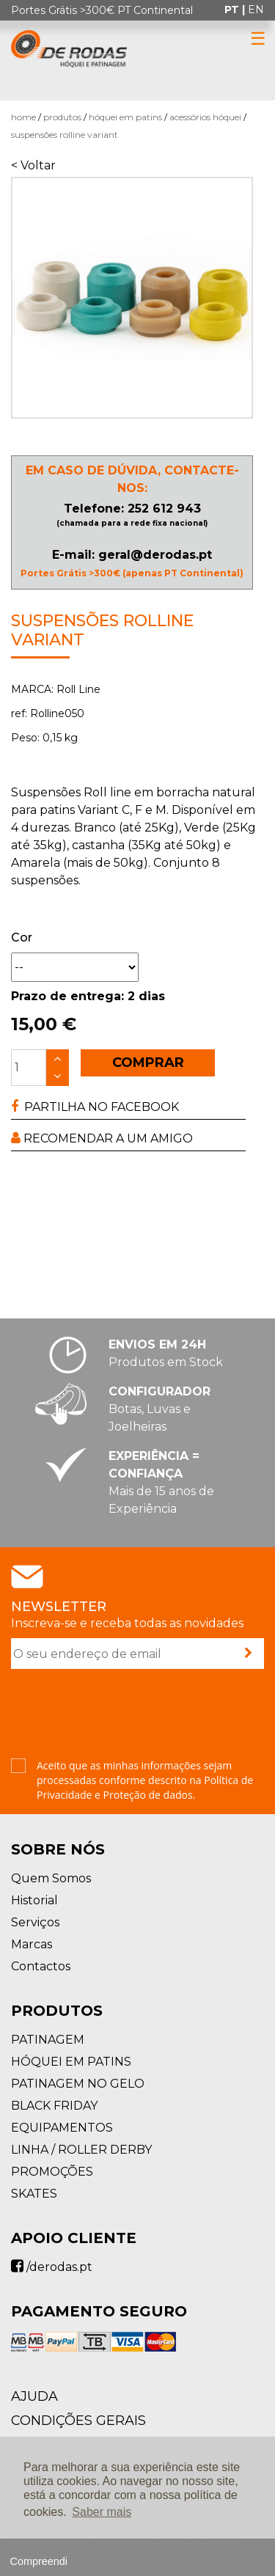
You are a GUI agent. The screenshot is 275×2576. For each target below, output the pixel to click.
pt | (236, 9)
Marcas (31, 1944)
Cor (21, 937)
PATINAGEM (47, 2040)
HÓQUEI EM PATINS (125, 116)
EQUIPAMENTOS (62, 2128)
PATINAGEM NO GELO (77, 2084)
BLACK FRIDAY (54, 2106)
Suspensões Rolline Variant (64, 134)
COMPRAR (148, 1062)
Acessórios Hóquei (205, 116)
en (256, 9)
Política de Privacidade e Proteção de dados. (145, 1787)
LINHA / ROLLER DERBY (81, 2150)
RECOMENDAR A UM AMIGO (102, 1138)
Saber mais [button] (101, 2512)
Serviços (35, 1922)
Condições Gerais (78, 2420)
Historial (34, 1900)
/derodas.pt (51, 2267)
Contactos (40, 1966)
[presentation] (122, 1715)
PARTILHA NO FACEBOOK (95, 1107)
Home (23, 116)
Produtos (62, 116)
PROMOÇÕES (52, 2172)
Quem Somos (51, 1878)
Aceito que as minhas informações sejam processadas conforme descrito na (145, 1780)
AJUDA (34, 2396)
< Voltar (33, 165)
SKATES (34, 2194)
